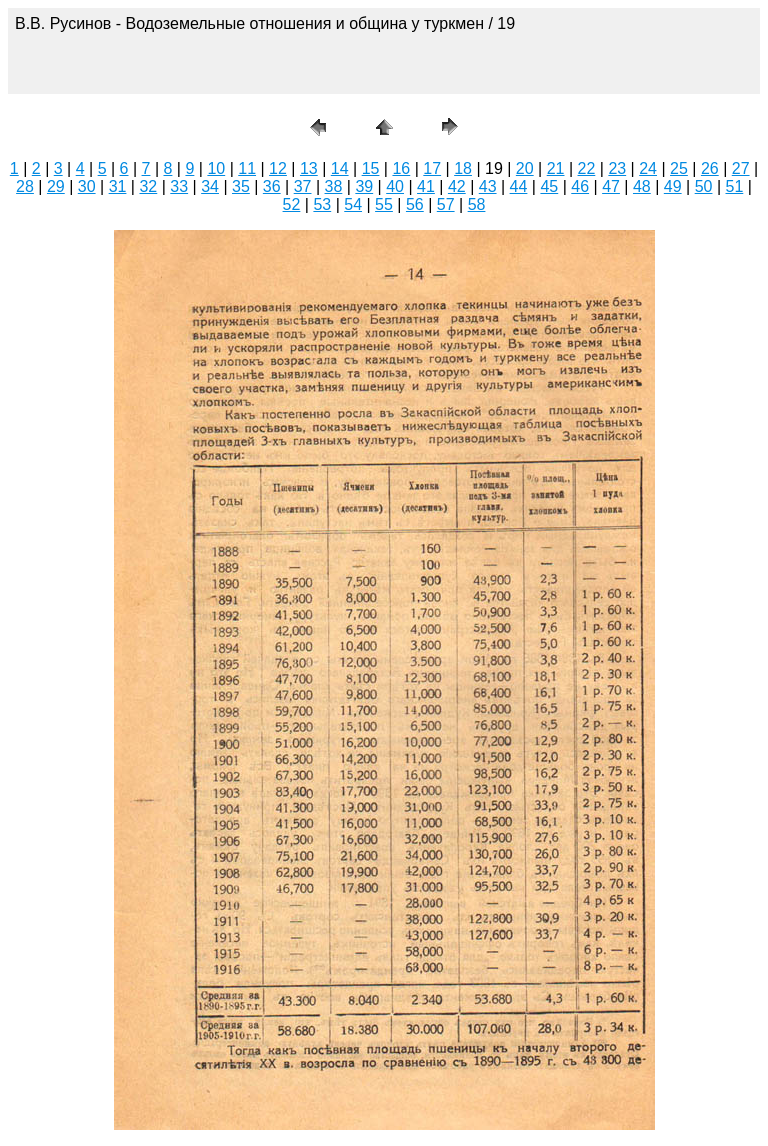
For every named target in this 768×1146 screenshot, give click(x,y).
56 (415, 204)
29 (56, 186)
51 (735, 186)
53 (322, 204)
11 (247, 168)
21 (556, 168)
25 (679, 168)
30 (87, 186)
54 (353, 204)
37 (303, 186)
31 (118, 186)
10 (216, 168)
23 (617, 168)
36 (272, 186)
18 (463, 168)
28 (25, 186)
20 (525, 168)
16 (401, 168)
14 (340, 168)
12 (278, 168)
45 (549, 186)
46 (580, 186)
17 (432, 168)
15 (371, 168)
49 (673, 186)
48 (642, 186)
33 (179, 186)
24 (648, 168)
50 (704, 186)
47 (611, 186)
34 (210, 186)
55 (384, 204)
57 (446, 204)
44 (519, 186)
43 (488, 186)
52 (292, 204)
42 (457, 186)
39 (364, 186)
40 (395, 186)
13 (309, 168)
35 (241, 186)
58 (477, 204)
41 (426, 186)
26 (710, 168)
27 (741, 168)
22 (587, 168)
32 (148, 186)
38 (334, 186)
